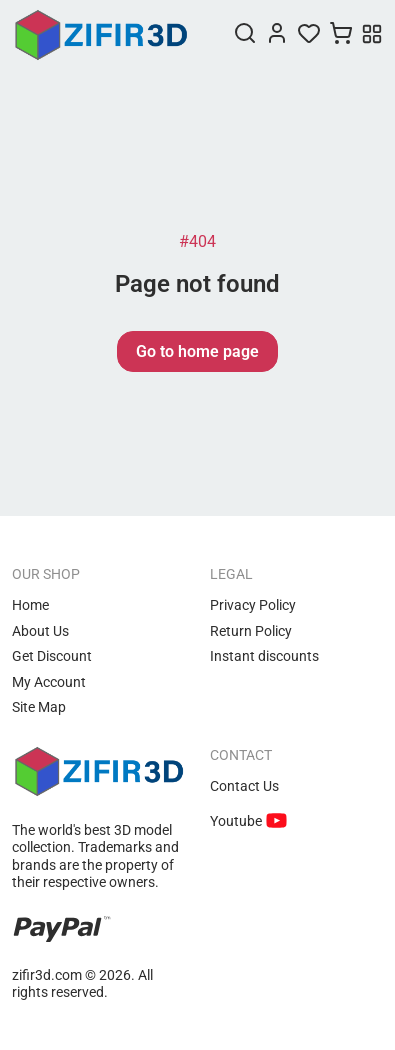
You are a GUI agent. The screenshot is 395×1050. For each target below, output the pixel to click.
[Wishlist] (309, 35)
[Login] (277, 35)
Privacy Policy (253, 605)
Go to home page (197, 351)
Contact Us (244, 786)
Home (30, 605)
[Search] (245, 35)
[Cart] (341, 35)
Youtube (237, 821)
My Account (49, 682)
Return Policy (251, 631)
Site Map (39, 707)
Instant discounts (264, 656)
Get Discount (52, 656)
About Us (40, 631)
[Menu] (372, 36)
